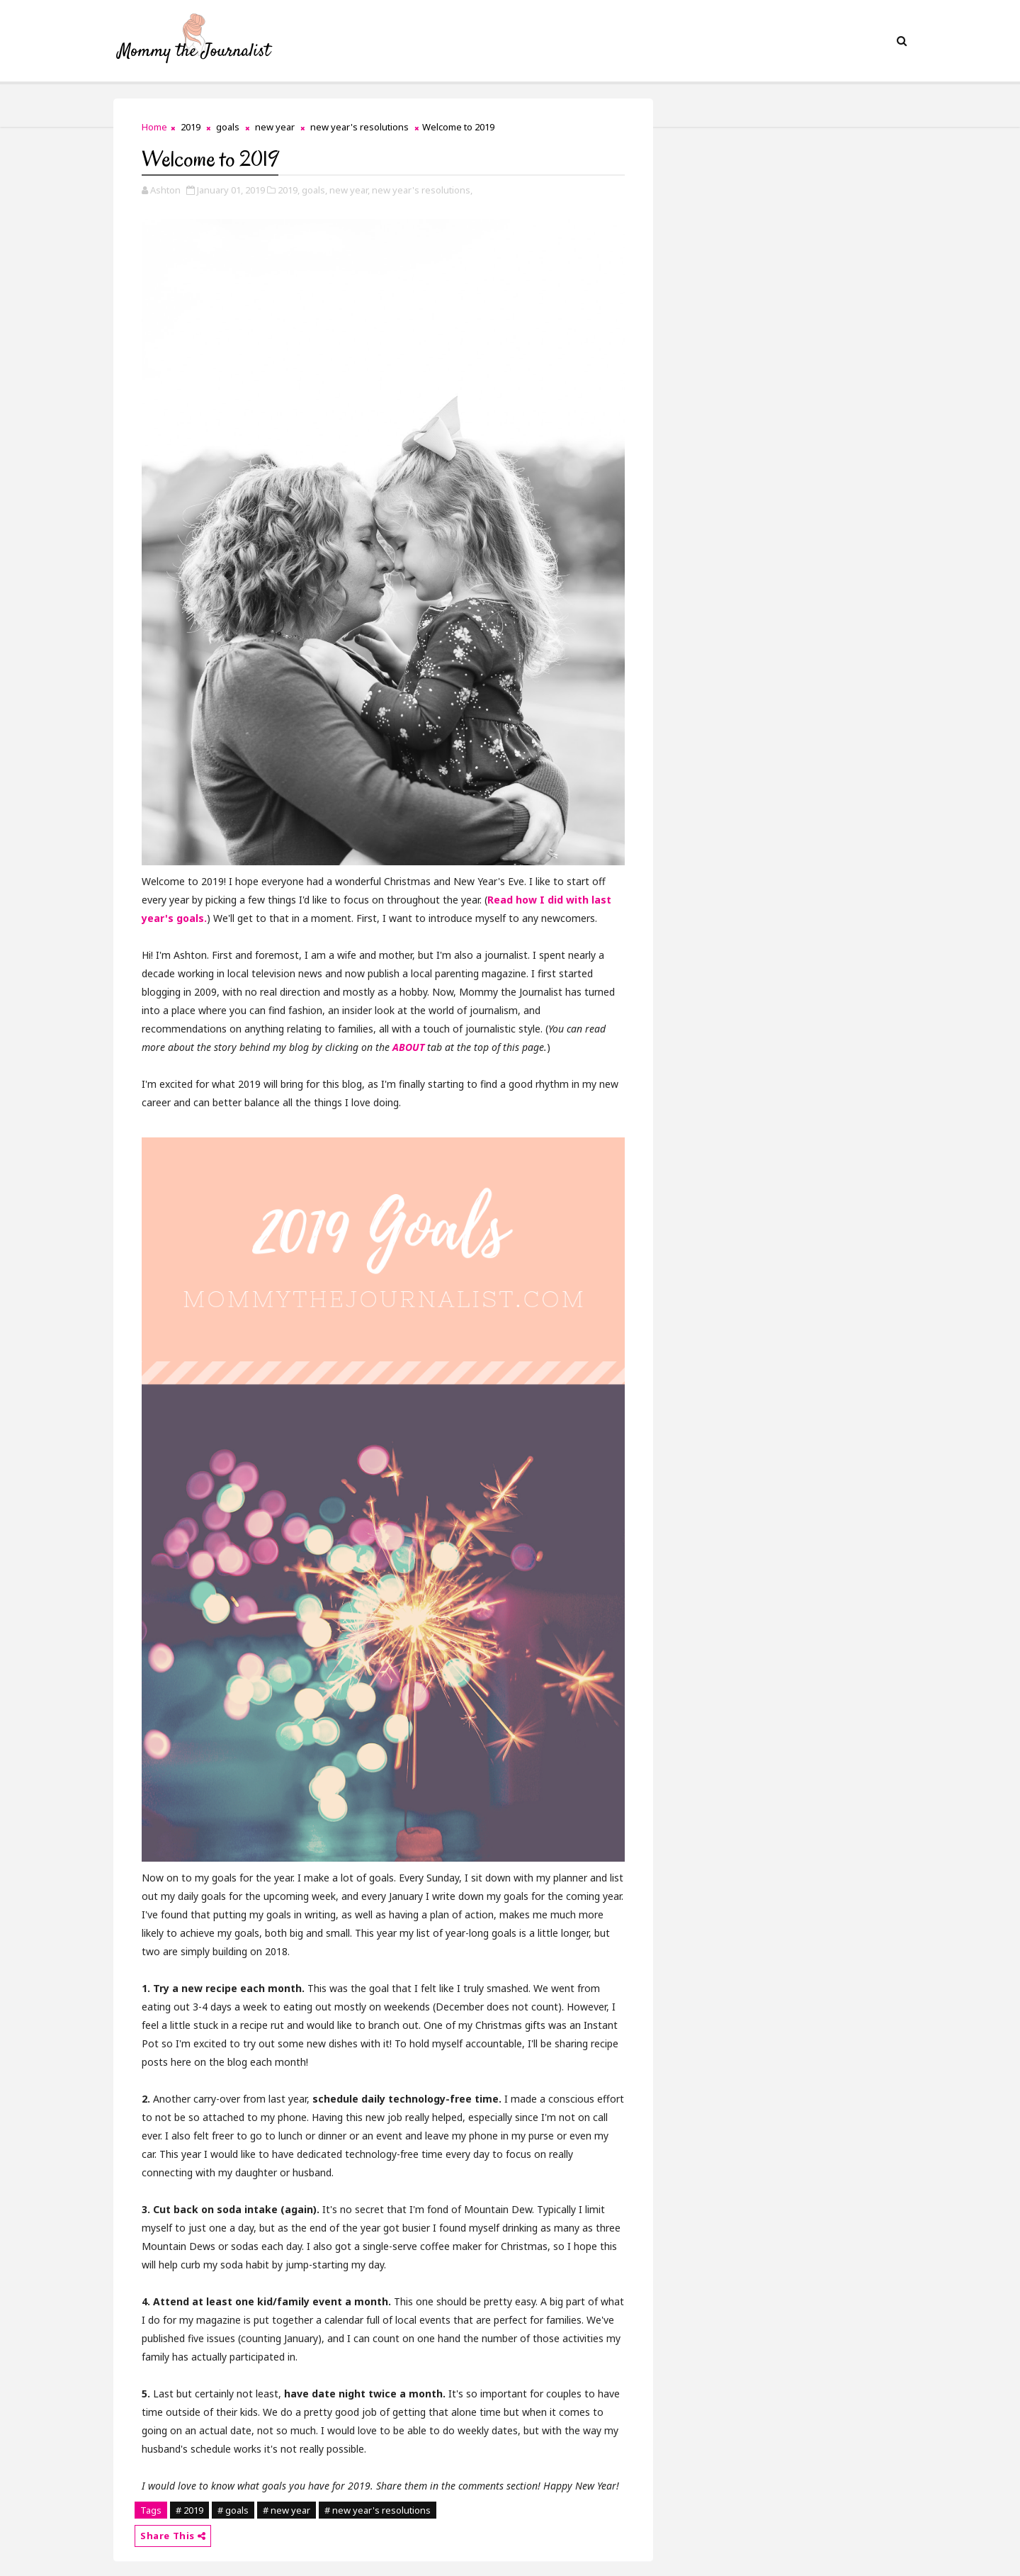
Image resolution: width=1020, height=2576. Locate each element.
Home (154, 126)
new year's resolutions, (422, 190)
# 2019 (189, 2510)
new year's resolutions (359, 126)
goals (227, 126)
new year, (349, 190)
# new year (286, 2510)
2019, (289, 190)
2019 (190, 126)
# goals (233, 2510)
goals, (314, 190)
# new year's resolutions (377, 2510)
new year (275, 126)
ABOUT (408, 1047)
